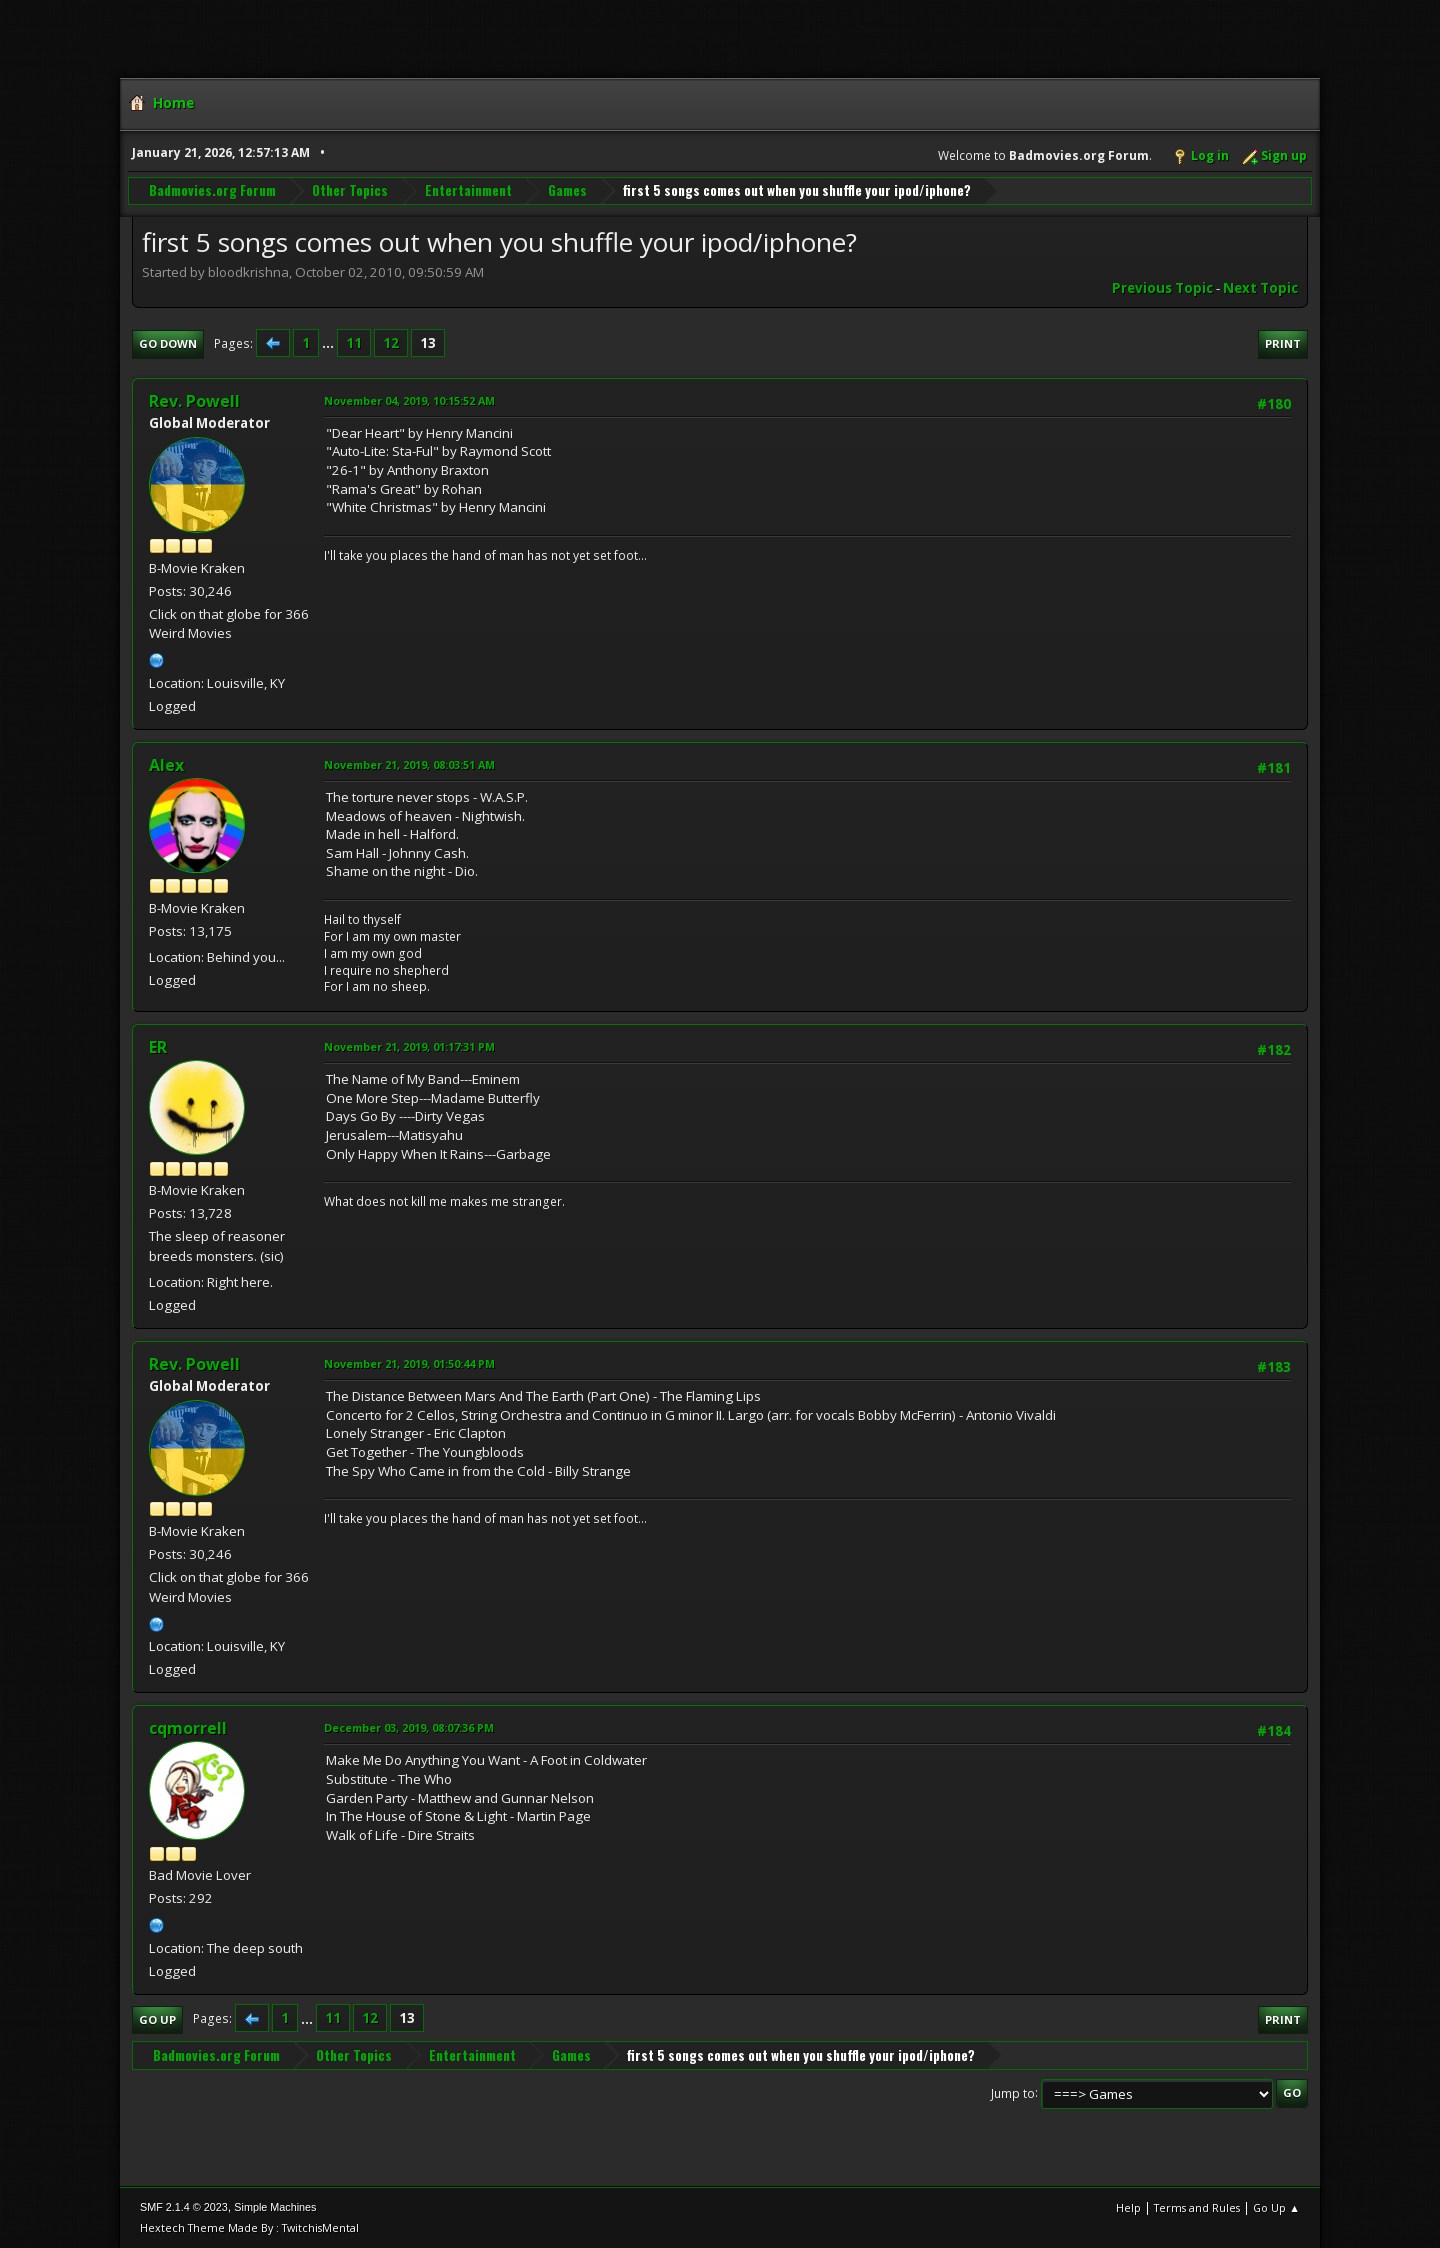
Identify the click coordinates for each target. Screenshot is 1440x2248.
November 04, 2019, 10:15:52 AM (409, 400)
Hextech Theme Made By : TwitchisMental (249, 2227)
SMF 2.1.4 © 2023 (184, 2207)
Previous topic (1162, 288)
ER (158, 1047)
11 (354, 343)
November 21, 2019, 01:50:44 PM (409, 1363)
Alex (166, 765)
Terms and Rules (1197, 2207)
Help (1128, 2207)
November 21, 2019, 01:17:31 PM (409, 1046)
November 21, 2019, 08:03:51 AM (409, 764)
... (329, 343)
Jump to (1013, 2092)
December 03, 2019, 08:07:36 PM (409, 1727)
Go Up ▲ (1276, 2207)
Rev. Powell (194, 401)
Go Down (168, 343)
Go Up (157, 2019)
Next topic (1260, 288)
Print (1283, 343)
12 (391, 343)
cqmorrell (188, 1728)
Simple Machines (275, 2207)
